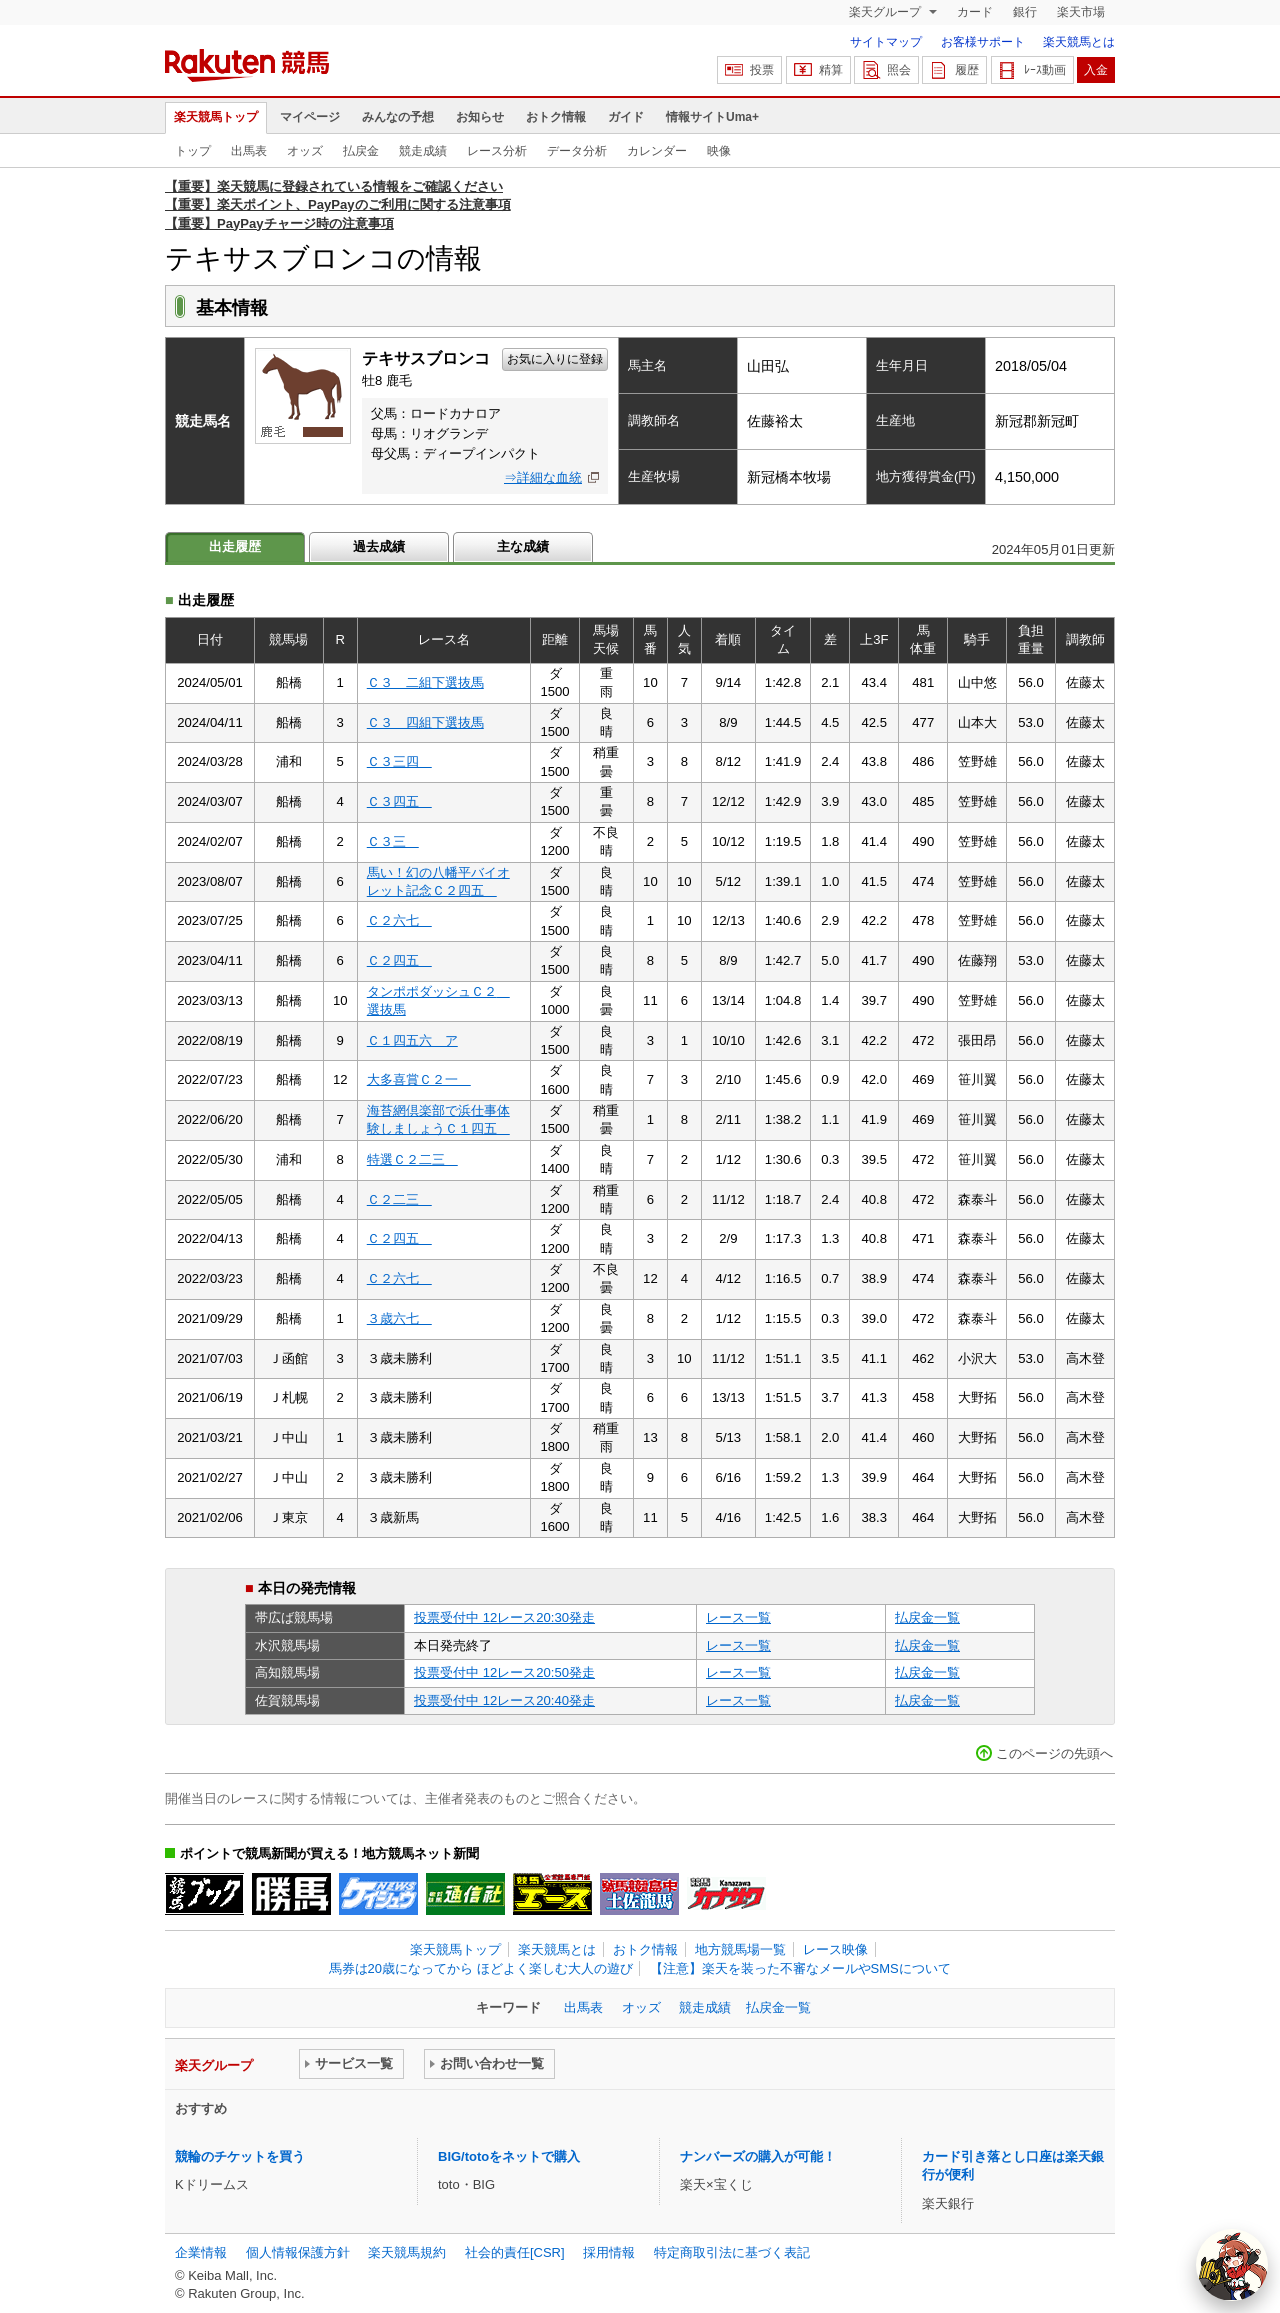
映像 (719, 151)
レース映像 (835, 1949)
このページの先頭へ (1054, 1753)
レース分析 (497, 151)
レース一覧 (738, 1617)
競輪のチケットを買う (240, 2156)
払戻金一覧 (927, 1617)
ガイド (626, 117)
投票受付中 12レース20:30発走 (504, 1617)
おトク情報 (556, 117)
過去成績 (379, 546)
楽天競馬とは (1079, 42)
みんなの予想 (398, 117)
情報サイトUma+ (712, 117)
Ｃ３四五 (399, 801)
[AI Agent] (1232, 2265)
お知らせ (480, 117)
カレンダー (657, 151)
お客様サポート (983, 42)
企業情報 (201, 2252)
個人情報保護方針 (298, 2252)
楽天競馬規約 (407, 2252)
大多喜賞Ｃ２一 (419, 1079)
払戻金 (361, 151)
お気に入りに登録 (555, 359)
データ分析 (577, 151)
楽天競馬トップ (216, 117)
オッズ (305, 151)
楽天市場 (1081, 12)
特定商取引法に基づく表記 (732, 2252)
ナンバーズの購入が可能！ (758, 2156)
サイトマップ (886, 42)
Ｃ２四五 (399, 960)
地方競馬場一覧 (740, 1949)
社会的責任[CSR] (515, 2252)
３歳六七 (399, 1318)
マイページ (310, 117)
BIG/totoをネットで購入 (509, 2156)
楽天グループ (886, 12)
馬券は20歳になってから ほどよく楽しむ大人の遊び (481, 1968)
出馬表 (249, 151)
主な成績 (523, 546)
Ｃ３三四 (399, 761)
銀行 (1025, 12)
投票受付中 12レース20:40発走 (504, 1700)
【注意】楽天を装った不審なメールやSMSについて (800, 1968)
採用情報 (609, 2252)
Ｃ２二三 (399, 1199)
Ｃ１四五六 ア (412, 1040)
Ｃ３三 (393, 841)
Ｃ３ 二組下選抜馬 (425, 682)
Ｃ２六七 (399, 920)
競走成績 (423, 151)
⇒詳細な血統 (543, 477)
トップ (193, 151)
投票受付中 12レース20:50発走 (504, 1672)
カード (975, 12)
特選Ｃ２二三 (412, 1159)
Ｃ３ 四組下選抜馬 (425, 722)
